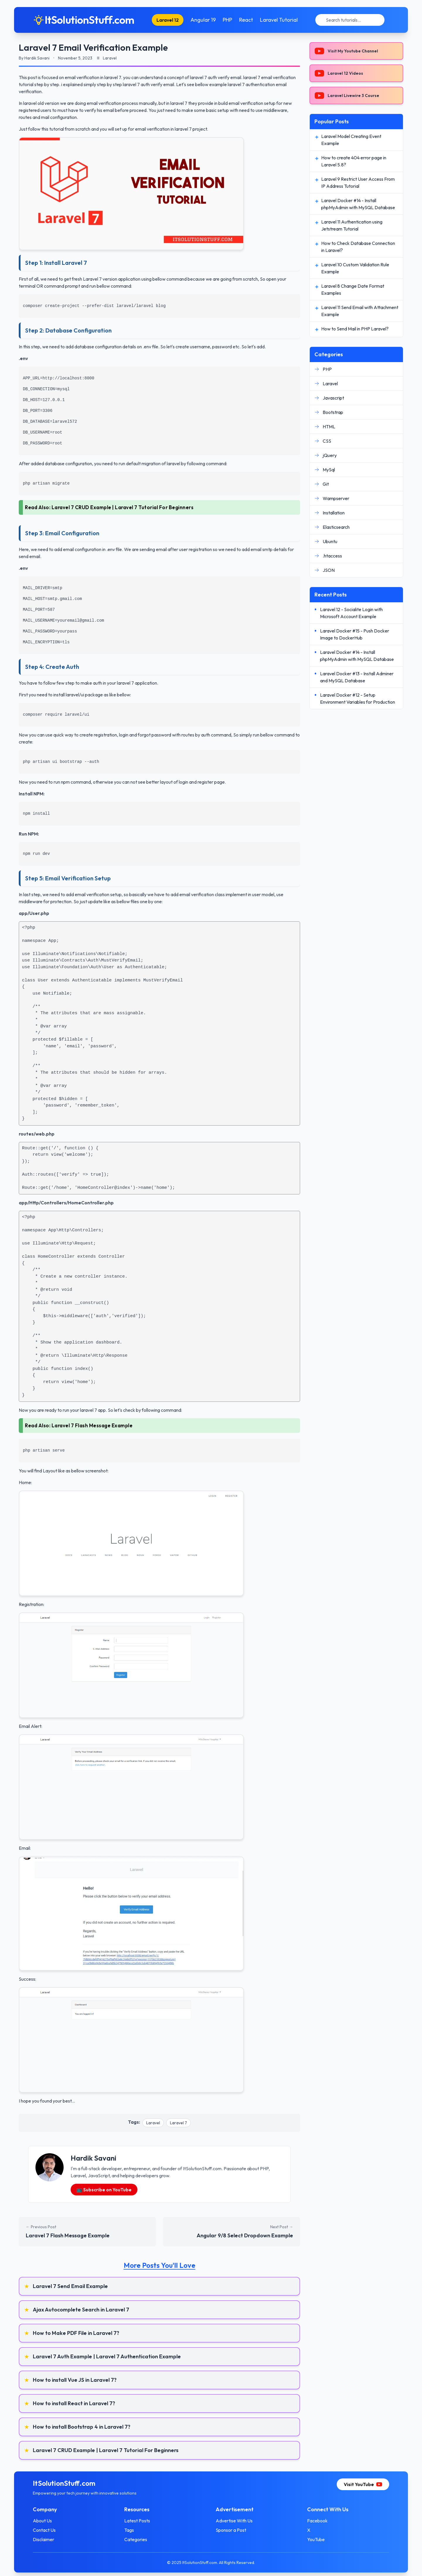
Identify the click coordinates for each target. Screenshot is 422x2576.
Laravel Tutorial (279, 19)
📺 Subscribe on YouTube (104, 2190)
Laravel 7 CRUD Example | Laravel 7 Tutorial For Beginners (123, 507)
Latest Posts (137, 2521)
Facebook (317, 2521)
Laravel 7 (178, 2122)
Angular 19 (203, 19)
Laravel (153, 2122)
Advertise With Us (234, 2521)
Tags (129, 2530)
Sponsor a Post (231, 2530)
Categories (135, 2539)
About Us (42, 2521)
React (246, 19)
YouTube (316, 2539)
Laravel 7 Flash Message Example (92, 1425)
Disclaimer (43, 2539)
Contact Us (44, 2530)
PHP (227, 19)
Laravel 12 (167, 20)
